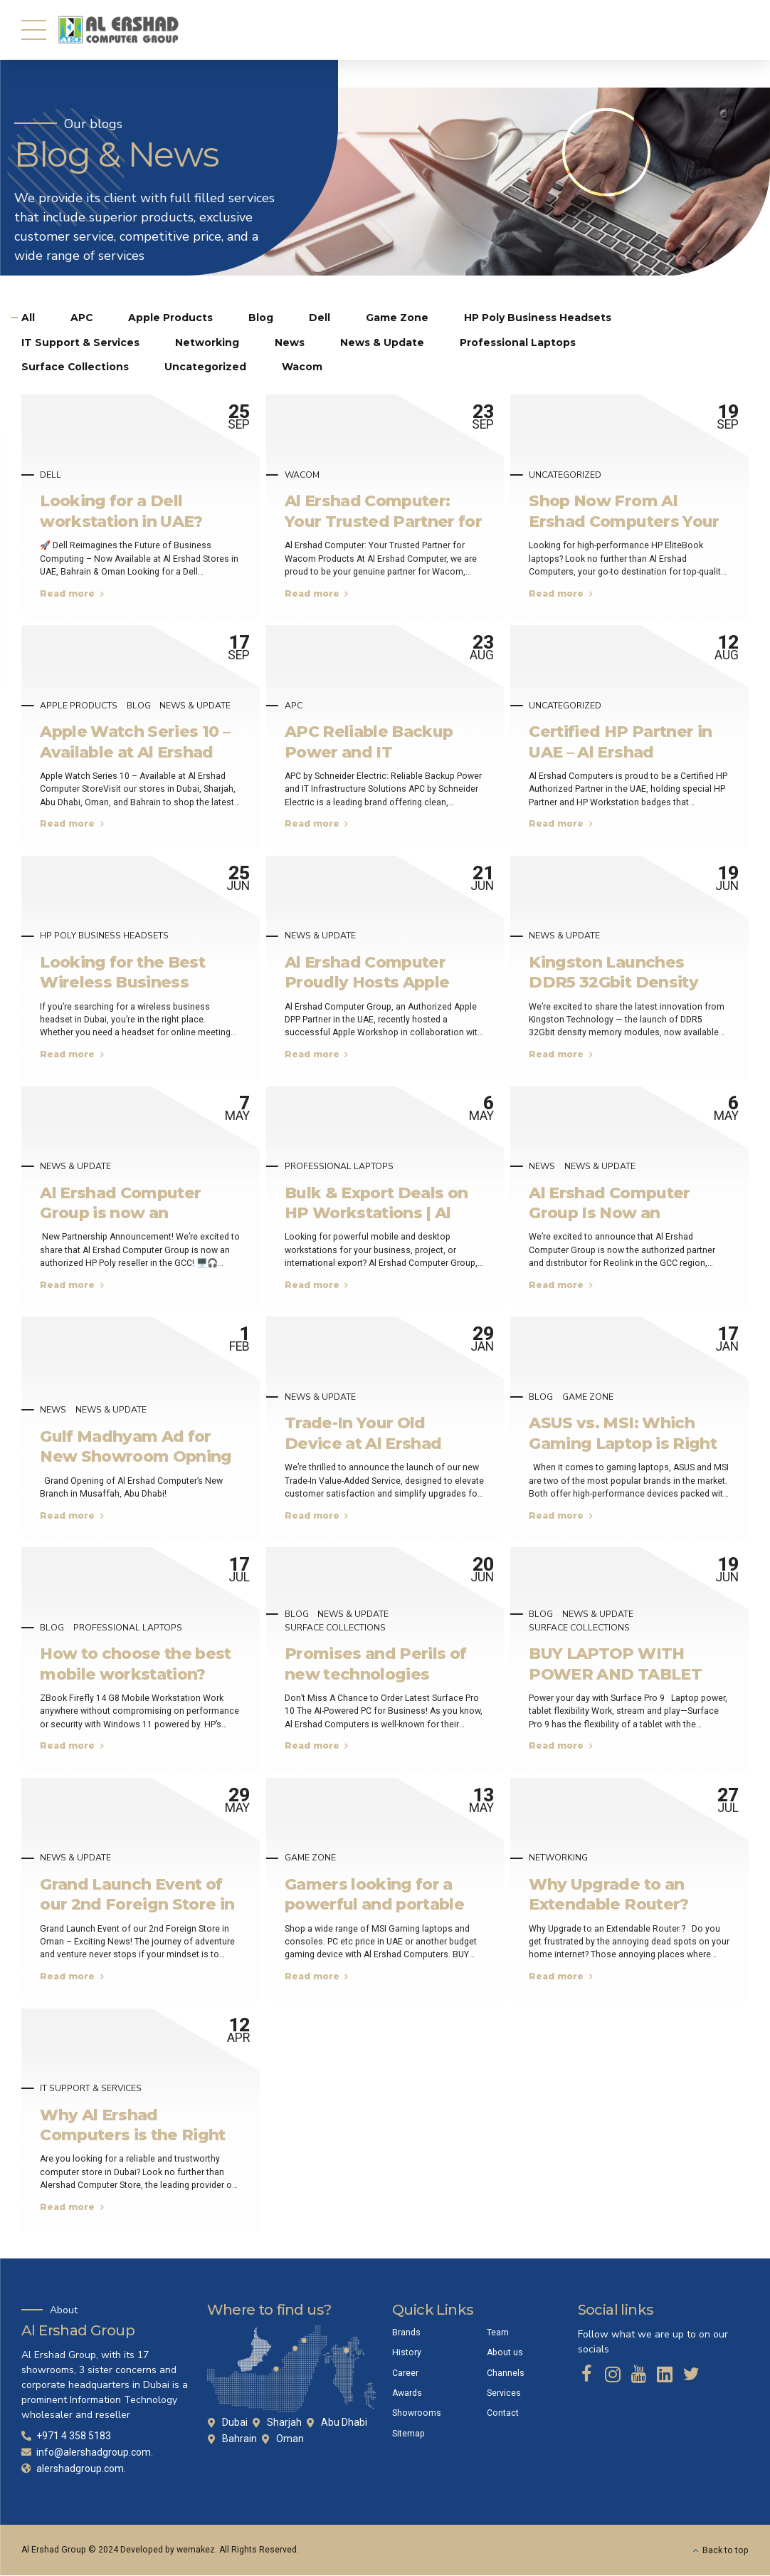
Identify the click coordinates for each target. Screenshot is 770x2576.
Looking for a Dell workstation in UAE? (121, 511)
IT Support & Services (91, 2089)
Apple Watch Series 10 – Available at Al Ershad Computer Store (135, 752)
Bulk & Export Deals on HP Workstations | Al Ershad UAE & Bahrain (376, 1212)
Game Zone (587, 1397)
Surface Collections (335, 1627)
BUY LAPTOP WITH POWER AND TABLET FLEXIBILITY (615, 1674)
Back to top (725, 2550)
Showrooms (416, 2414)
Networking (558, 1858)
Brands (406, 2332)
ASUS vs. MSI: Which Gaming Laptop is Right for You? (623, 1443)
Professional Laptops (339, 1167)
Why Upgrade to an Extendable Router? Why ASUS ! (608, 1904)
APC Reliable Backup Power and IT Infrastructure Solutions (381, 752)
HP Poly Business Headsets (104, 936)
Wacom (302, 475)
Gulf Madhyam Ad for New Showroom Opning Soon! (136, 1456)
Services (504, 2393)
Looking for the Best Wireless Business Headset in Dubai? (122, 982)
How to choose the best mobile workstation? (135, 1664)
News (542, 1167)
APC (293, 705)
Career (405, 2373)
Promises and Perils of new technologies (376, 1664)
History (406, 2353)
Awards (407, 2393)
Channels (505, 2373)
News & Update (195, 705)
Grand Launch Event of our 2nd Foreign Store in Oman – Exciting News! (137, 1904)
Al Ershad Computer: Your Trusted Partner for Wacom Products (383, 521)
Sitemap (408, 2434)
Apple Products (78, 705)
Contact (503, 2414)
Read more (67, 593)
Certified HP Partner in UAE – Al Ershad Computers (620, 752)
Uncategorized (565, 475)
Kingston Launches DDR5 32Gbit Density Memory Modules (613, 982)
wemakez (195, 2550)
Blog (139, 705)
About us (505, 2353)
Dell (50, 475)
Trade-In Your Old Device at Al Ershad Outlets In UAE (363, 1443)
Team (498, 2332)
